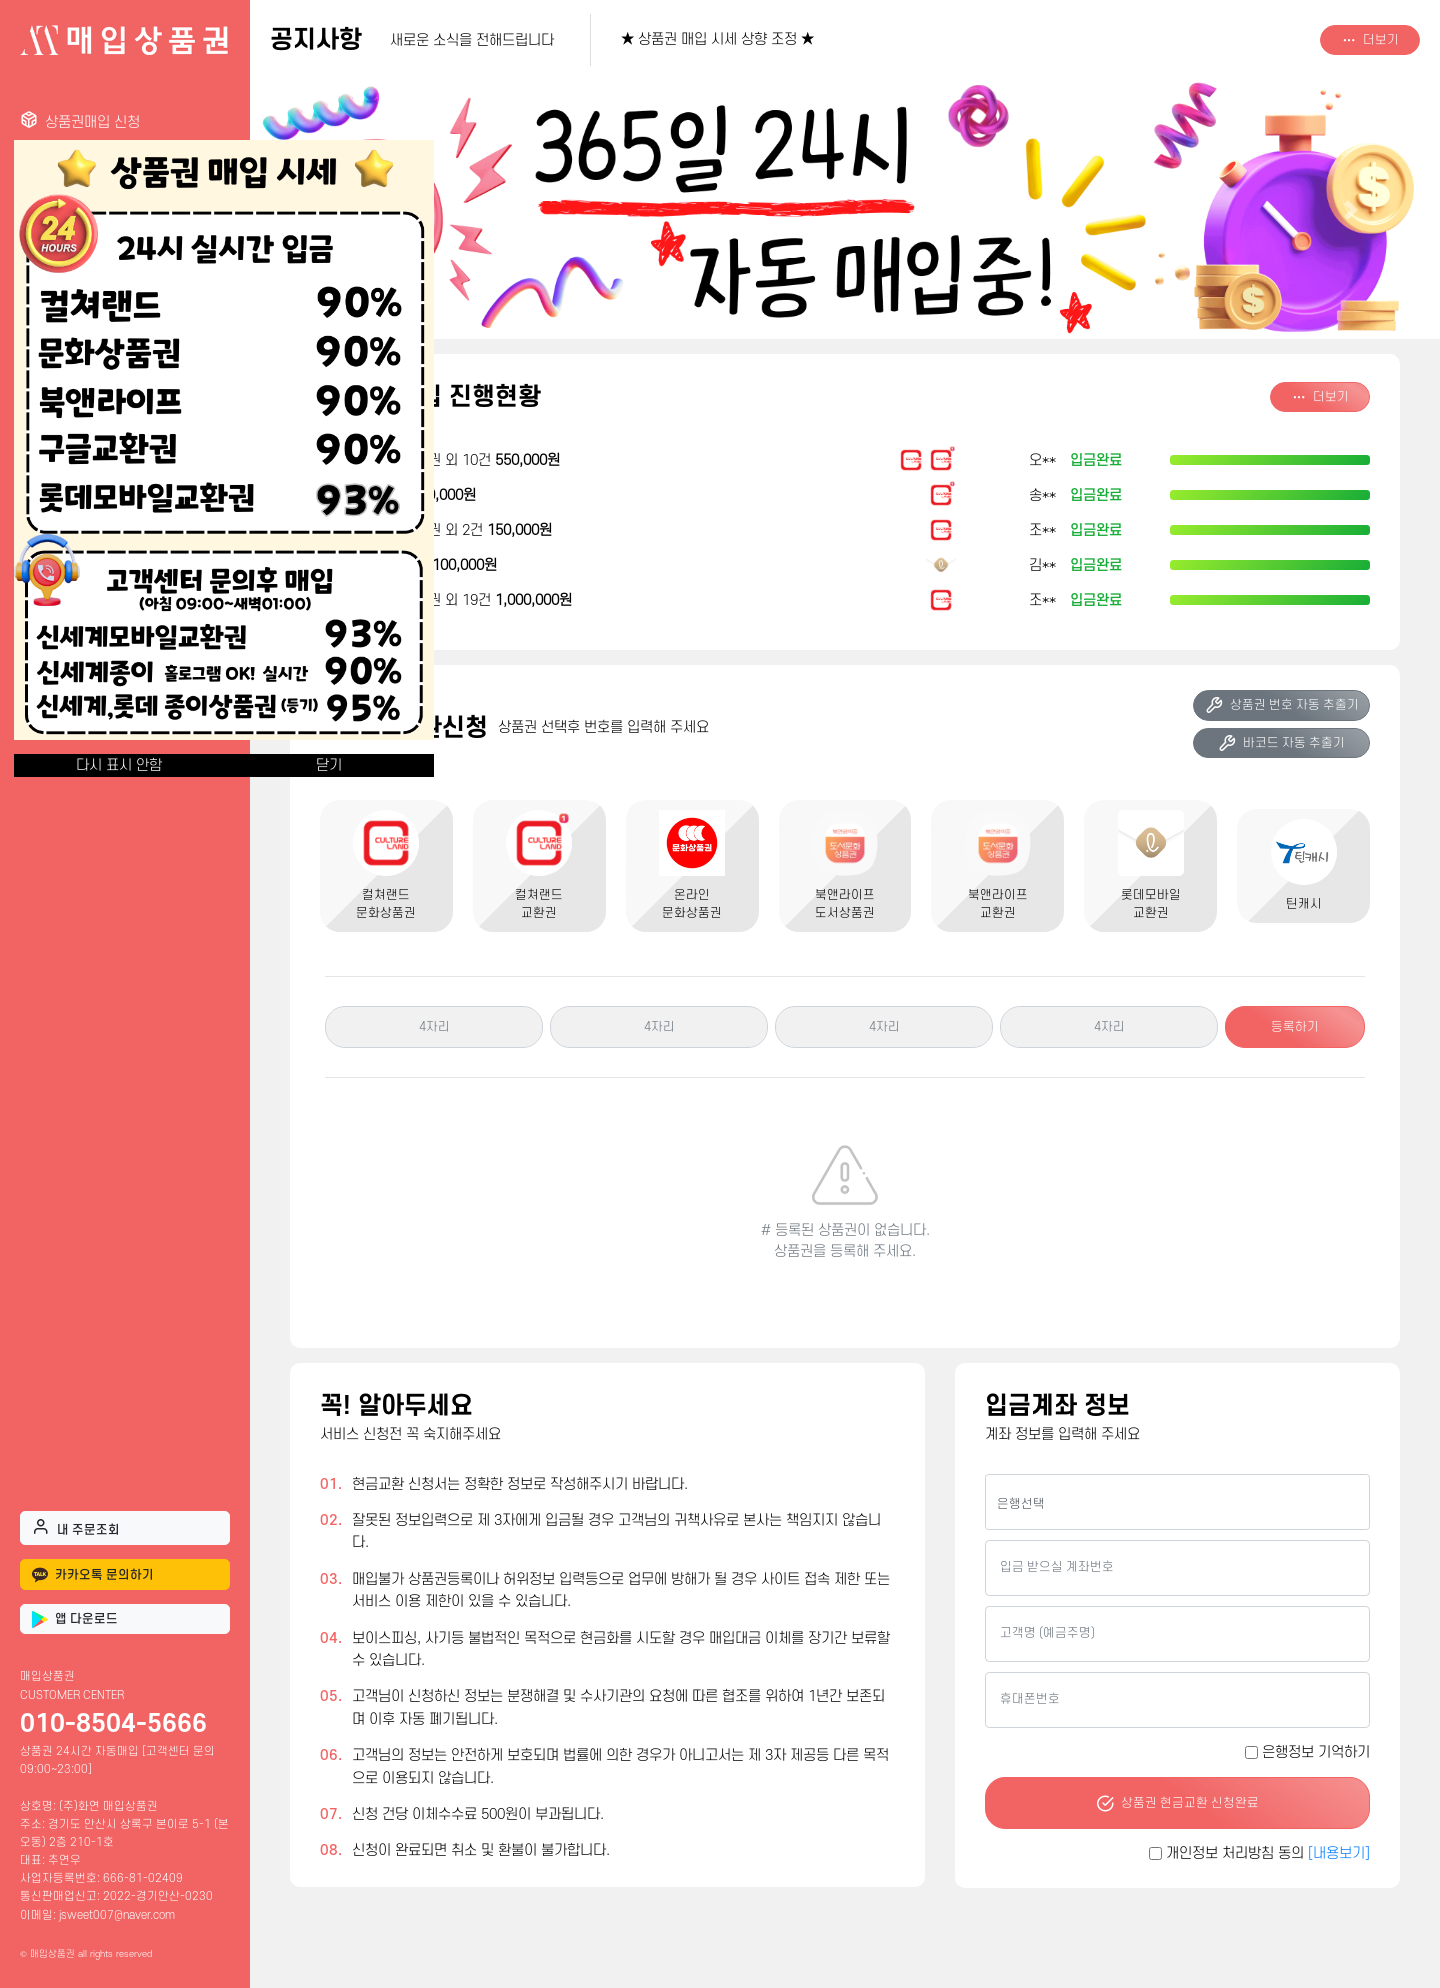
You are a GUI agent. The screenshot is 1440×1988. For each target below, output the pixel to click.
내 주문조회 (76, 1527)
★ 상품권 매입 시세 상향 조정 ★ (717, 39)
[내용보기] (1339, 1853)
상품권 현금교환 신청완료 (1177, 1803)
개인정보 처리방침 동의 (1268, 1853)
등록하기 (1295, 1027)
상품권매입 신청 (80, 120)
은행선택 (1021, 1504)
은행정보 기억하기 (1316, 1752)
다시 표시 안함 (119, 765)
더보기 (1370, 40)
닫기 (329, 765)
